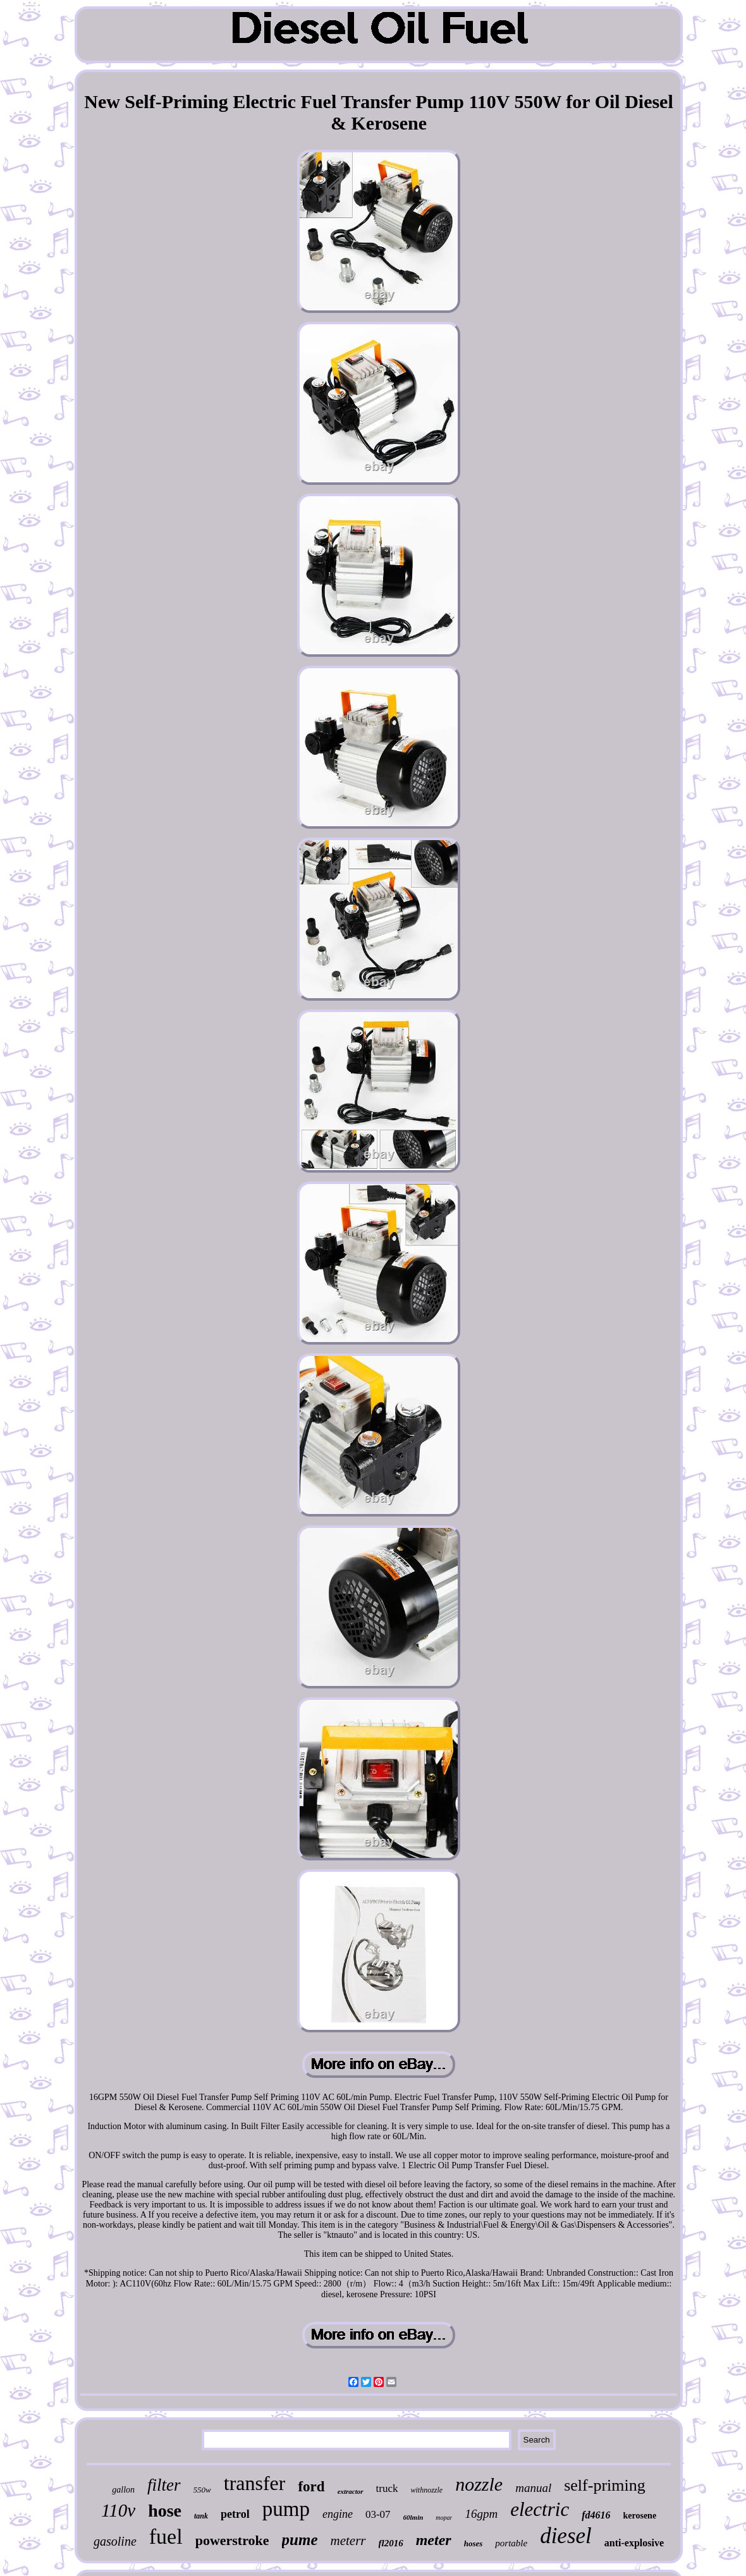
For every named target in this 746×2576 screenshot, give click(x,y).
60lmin (413, 2517)
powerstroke (232, 2540)
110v (118, 2510)
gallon (123, 2489)
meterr (348, 2540)
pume (300, 2539)
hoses (473, 2543)
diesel (566, 2536)
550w (202, 2489)
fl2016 (391, 2543)
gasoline (115, 2541)
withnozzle (427, 2490)
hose (164, 2510)
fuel (166, 2536)
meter (433, 2540)
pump (286, 2509)
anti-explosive (634, 2542)
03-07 (378, 2514)
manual (533, 2487)
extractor (351, 2491)
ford (311, 2486)
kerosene (639, 2515)
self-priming (604, 2485)
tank (201, 2516)
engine (337, 2514)
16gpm (481, 2513)
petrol (235, 2514)
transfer (255, 2483)
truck (387, 2488)
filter (164, 2484)
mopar (444, 2517)
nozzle (479, 2484)
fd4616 (596, 2515)
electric (539, 2509)
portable (511, 2543)
